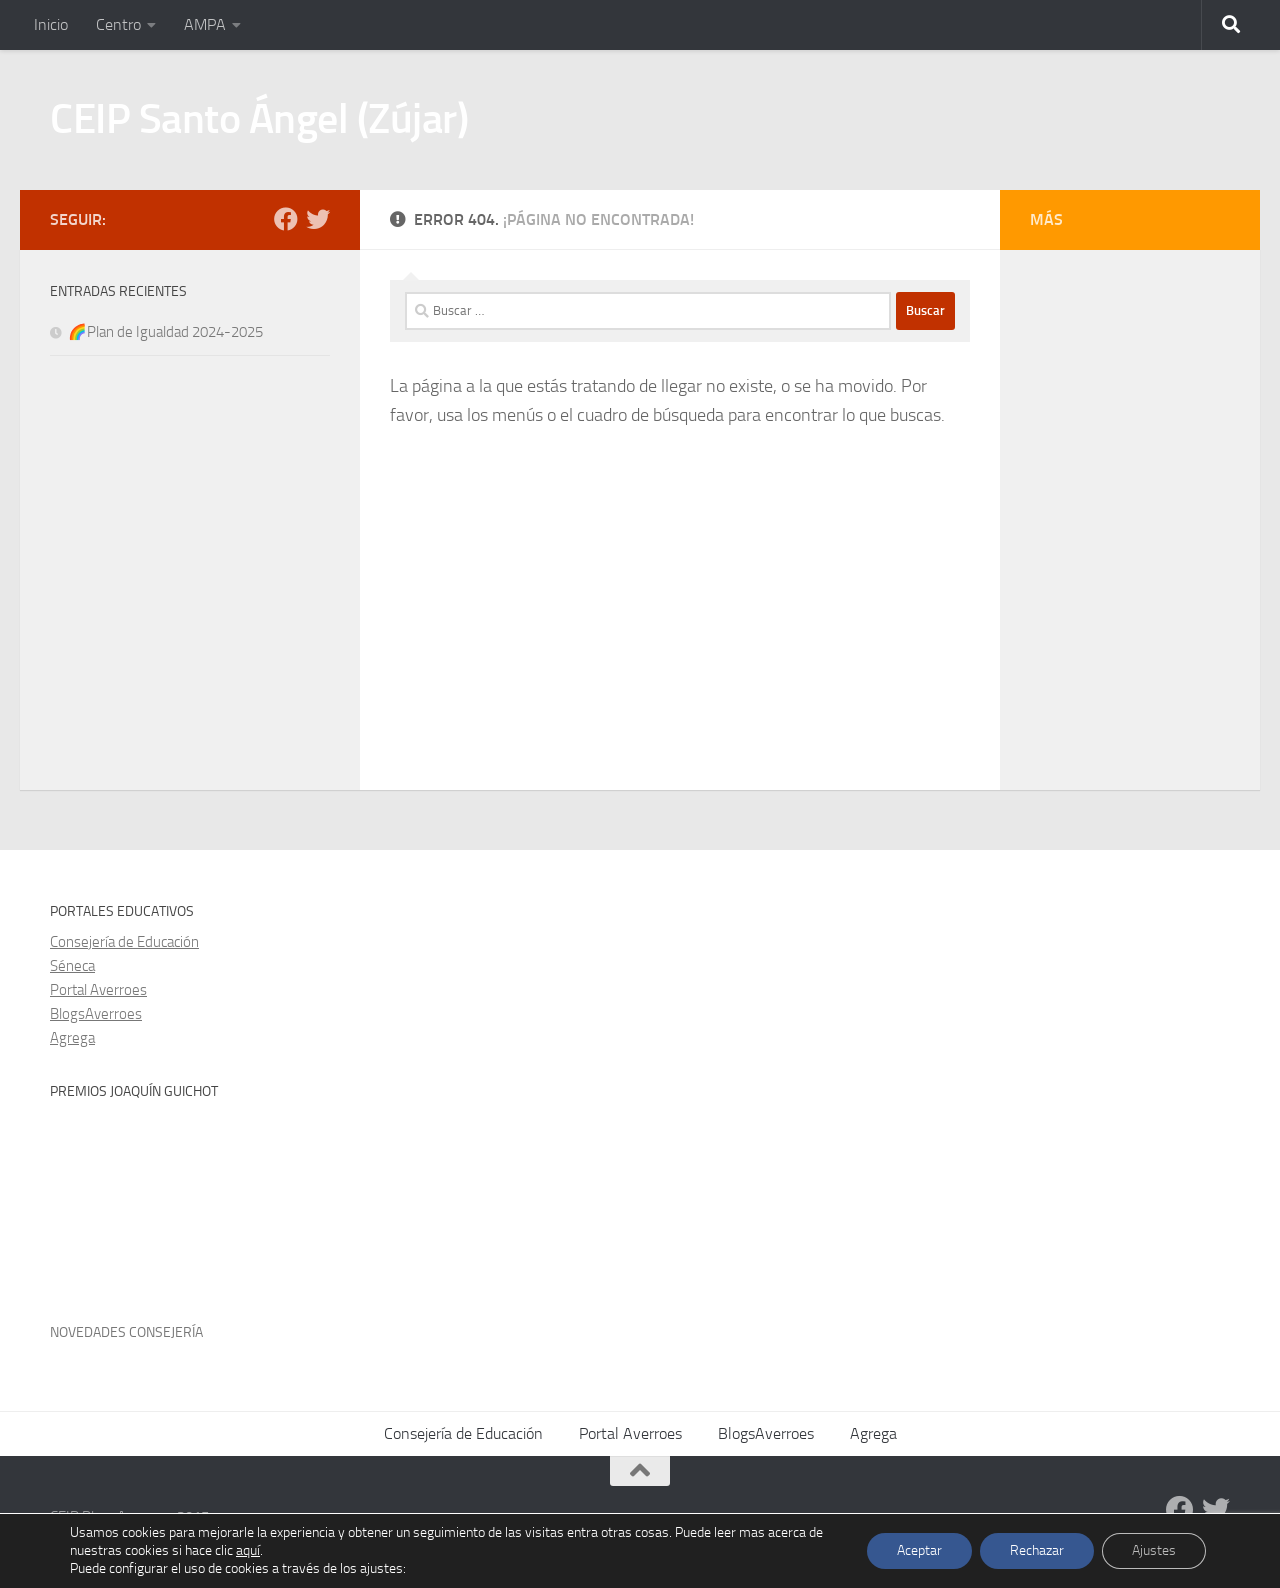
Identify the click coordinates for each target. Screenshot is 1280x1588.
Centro (118, 24)
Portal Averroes (98, 990)
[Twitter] (318, 219)
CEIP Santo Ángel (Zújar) (259, 119)
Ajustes (1154, 1550)
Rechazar (1037, 1550)
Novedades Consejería (126, 1332)
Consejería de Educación (124, 942)
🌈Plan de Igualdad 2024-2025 (165, 332)
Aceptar (919, 1550)
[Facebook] (286, 219)
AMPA (205, 24)
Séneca (72, 966)
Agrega (72, 1038)
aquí (248, 1550)
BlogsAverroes (96, 1014)
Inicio (51, 24)
